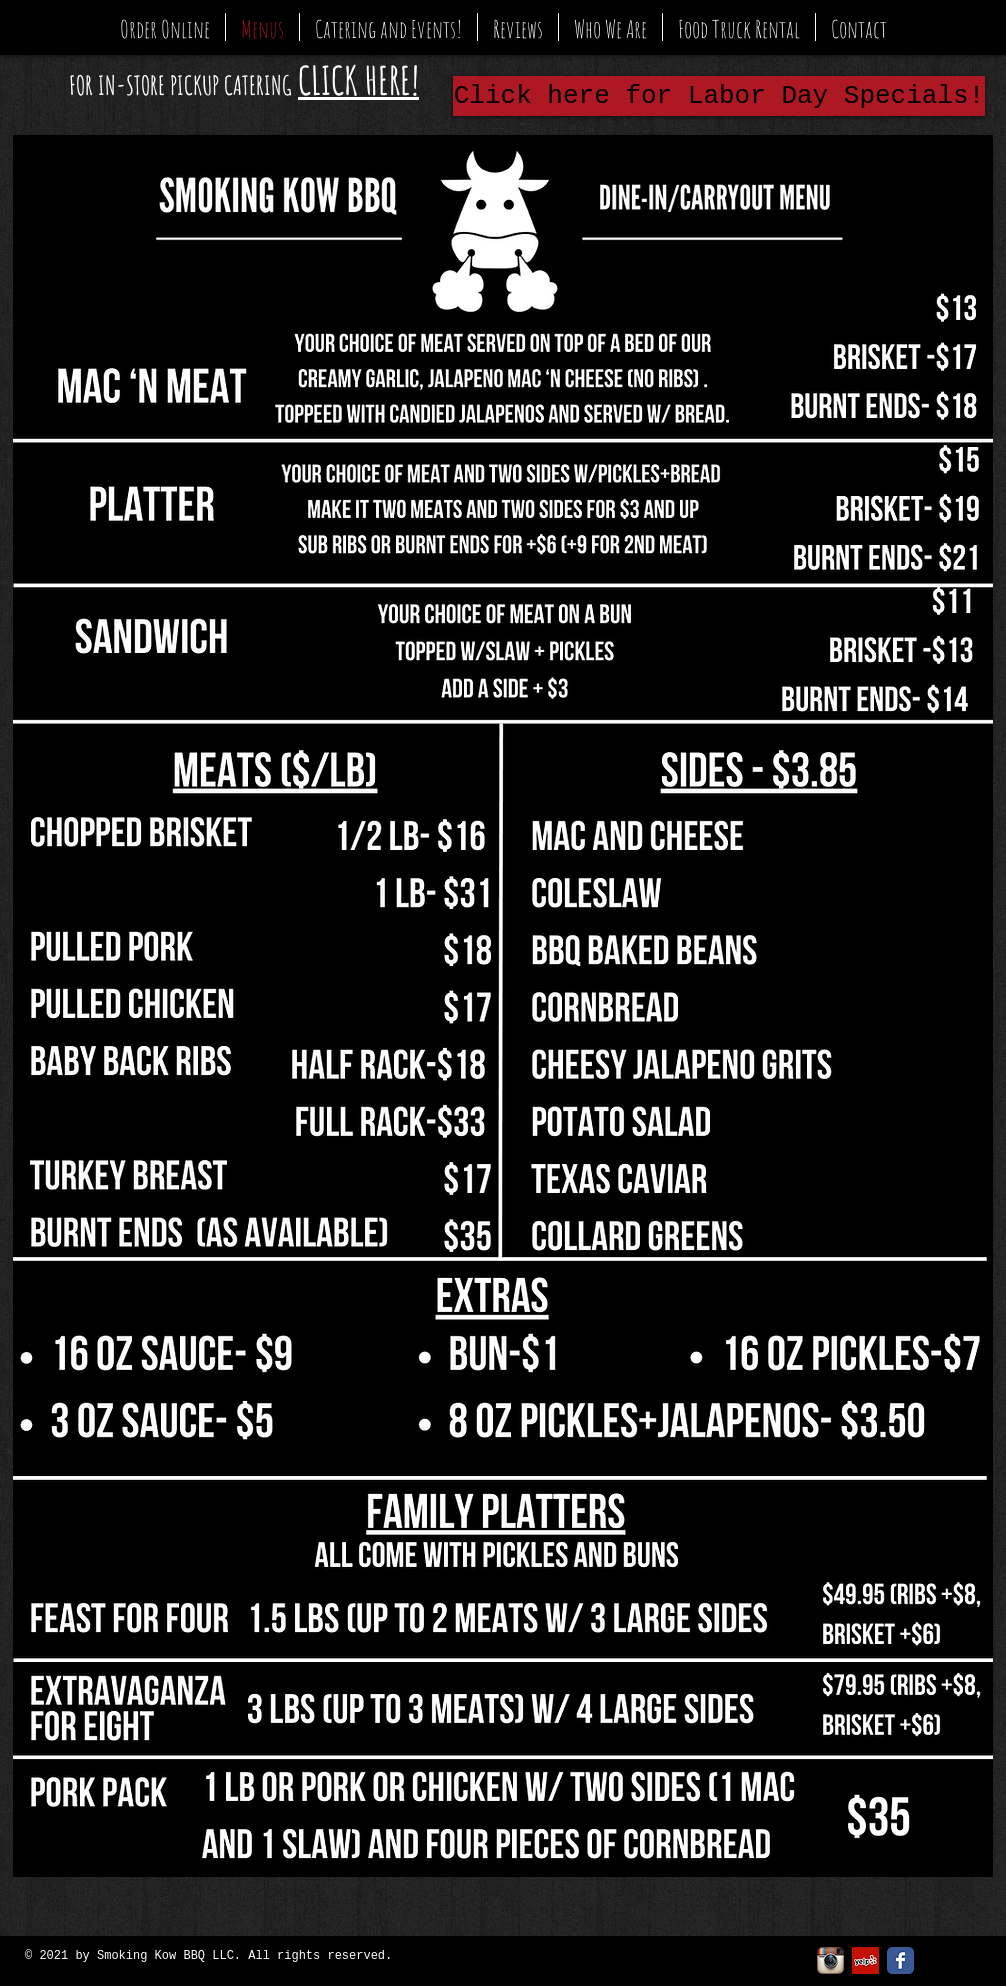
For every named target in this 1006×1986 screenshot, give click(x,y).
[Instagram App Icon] (830, 1960)
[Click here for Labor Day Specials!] (719, 96)
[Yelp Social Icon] (865, 1960)
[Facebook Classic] (900, 1960)
